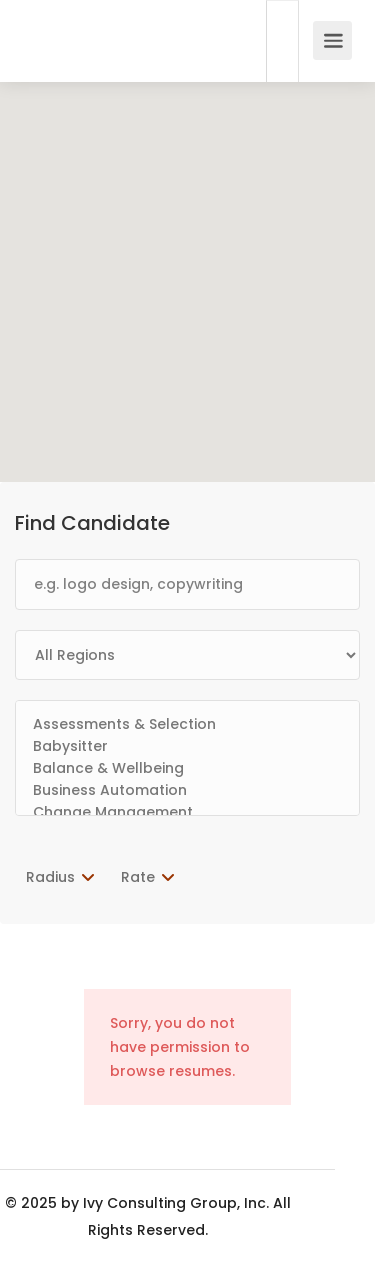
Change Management (187, 813)
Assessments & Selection (187, 725)
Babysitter (187, 747)
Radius (50, 877)
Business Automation (187, 791)
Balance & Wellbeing (187, 769)
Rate (138, 877)
